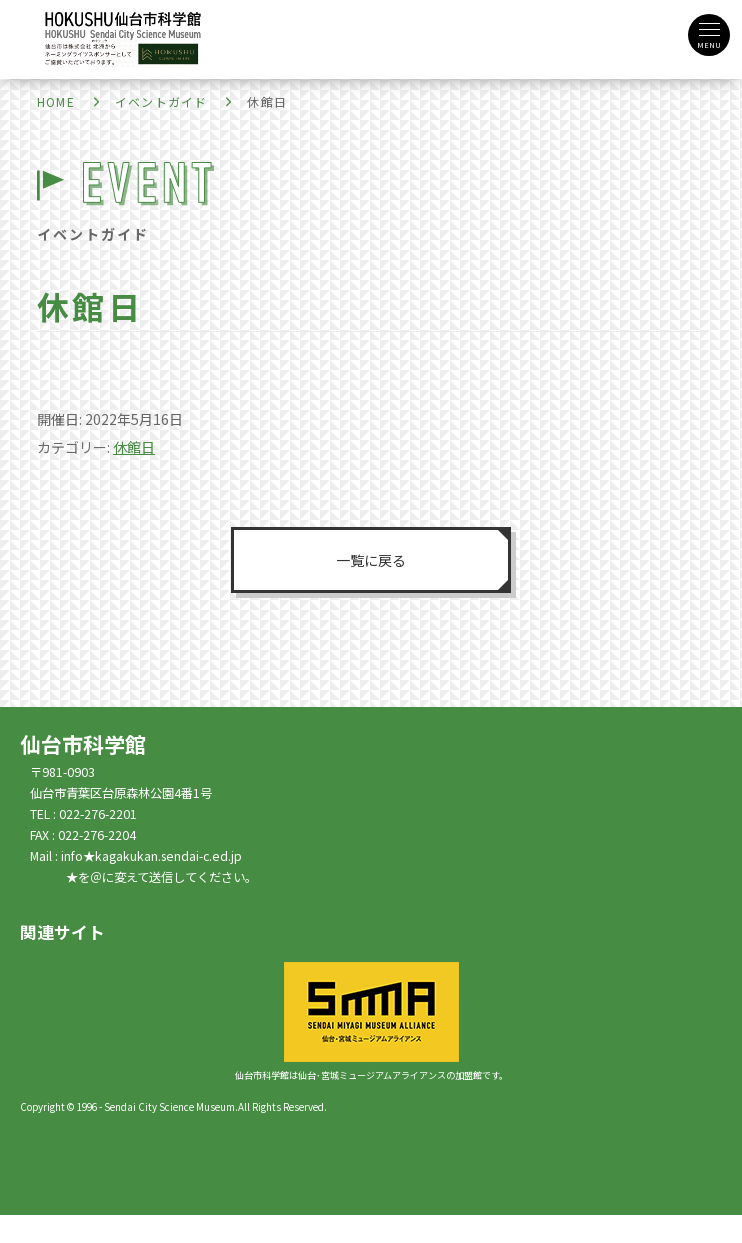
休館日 (134, 447)
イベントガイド (161, 101)
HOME (56, 101)
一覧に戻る (371, 560)
